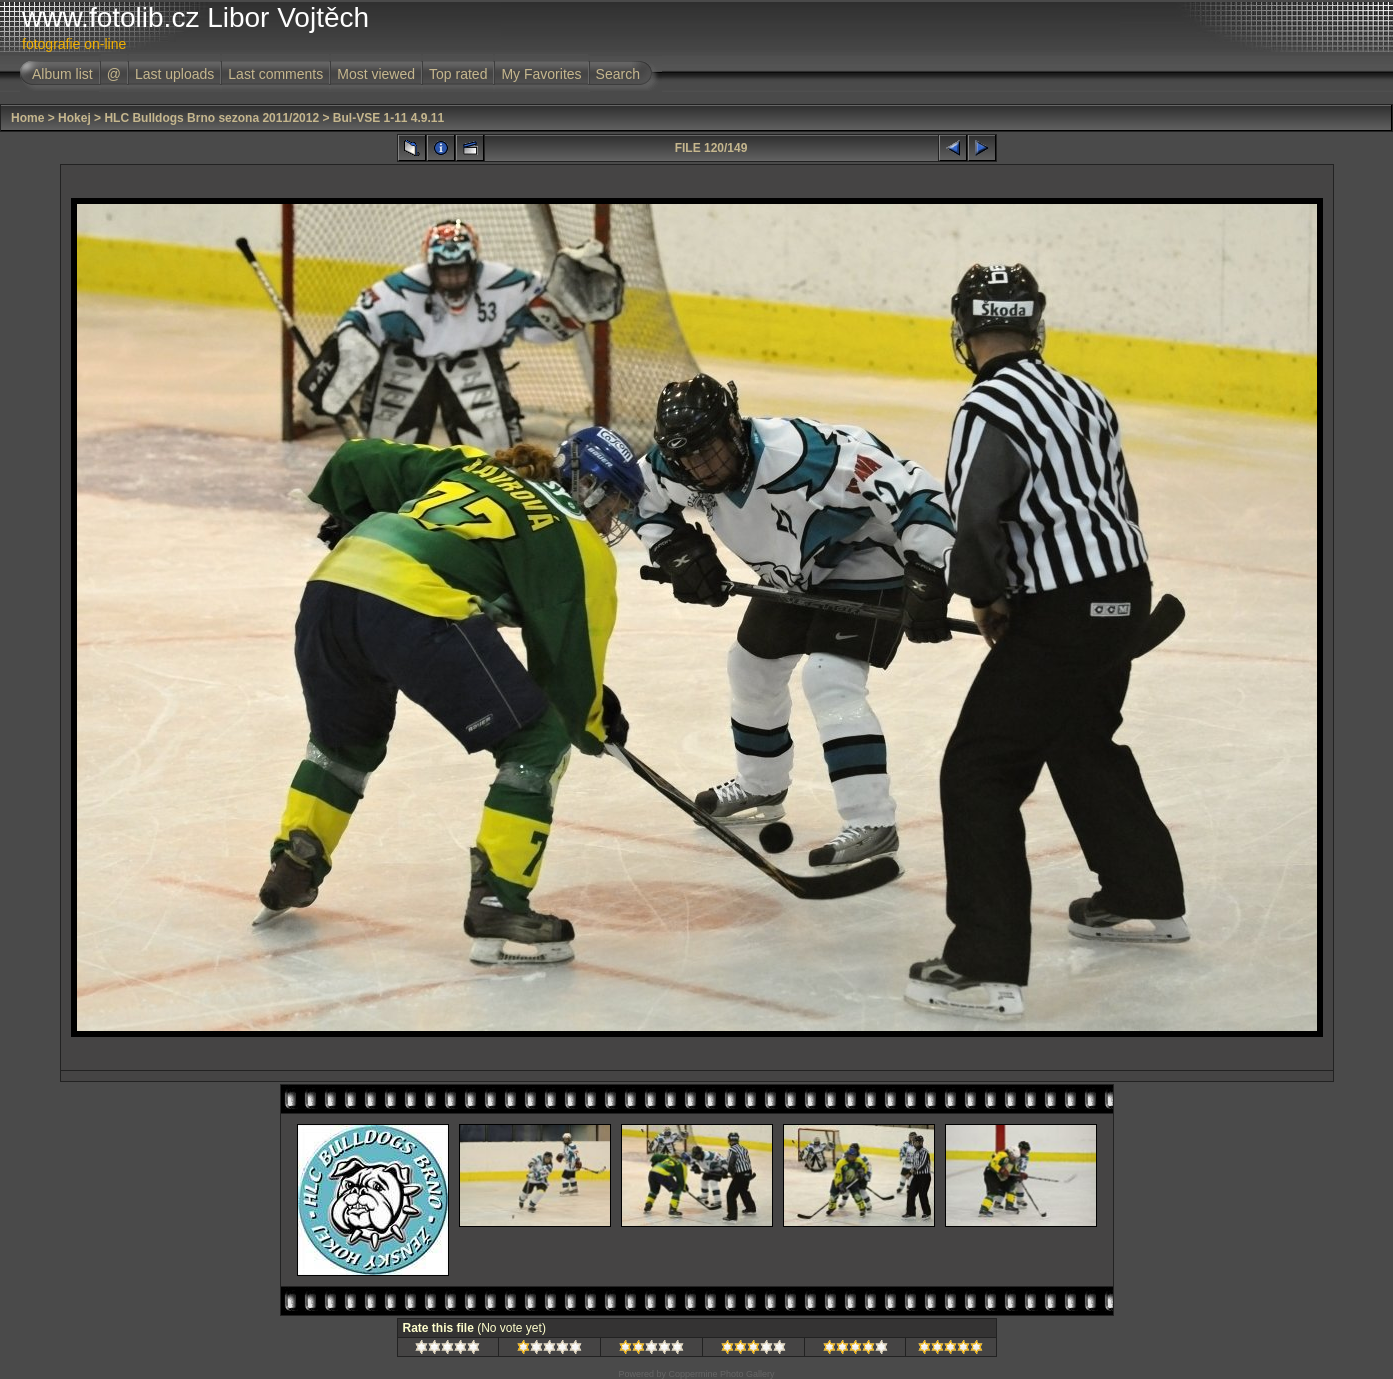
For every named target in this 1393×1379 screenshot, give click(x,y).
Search (618, 74)
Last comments (275, 74)
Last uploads (174, 74)
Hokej (74, 118)
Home (27, 118)
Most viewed (376, 74)
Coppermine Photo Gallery (721, 1374)
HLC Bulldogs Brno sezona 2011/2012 (211, 118)
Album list (62, 74)
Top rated (458, 74)
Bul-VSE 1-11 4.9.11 (388, 118)
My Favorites (541, 74)
